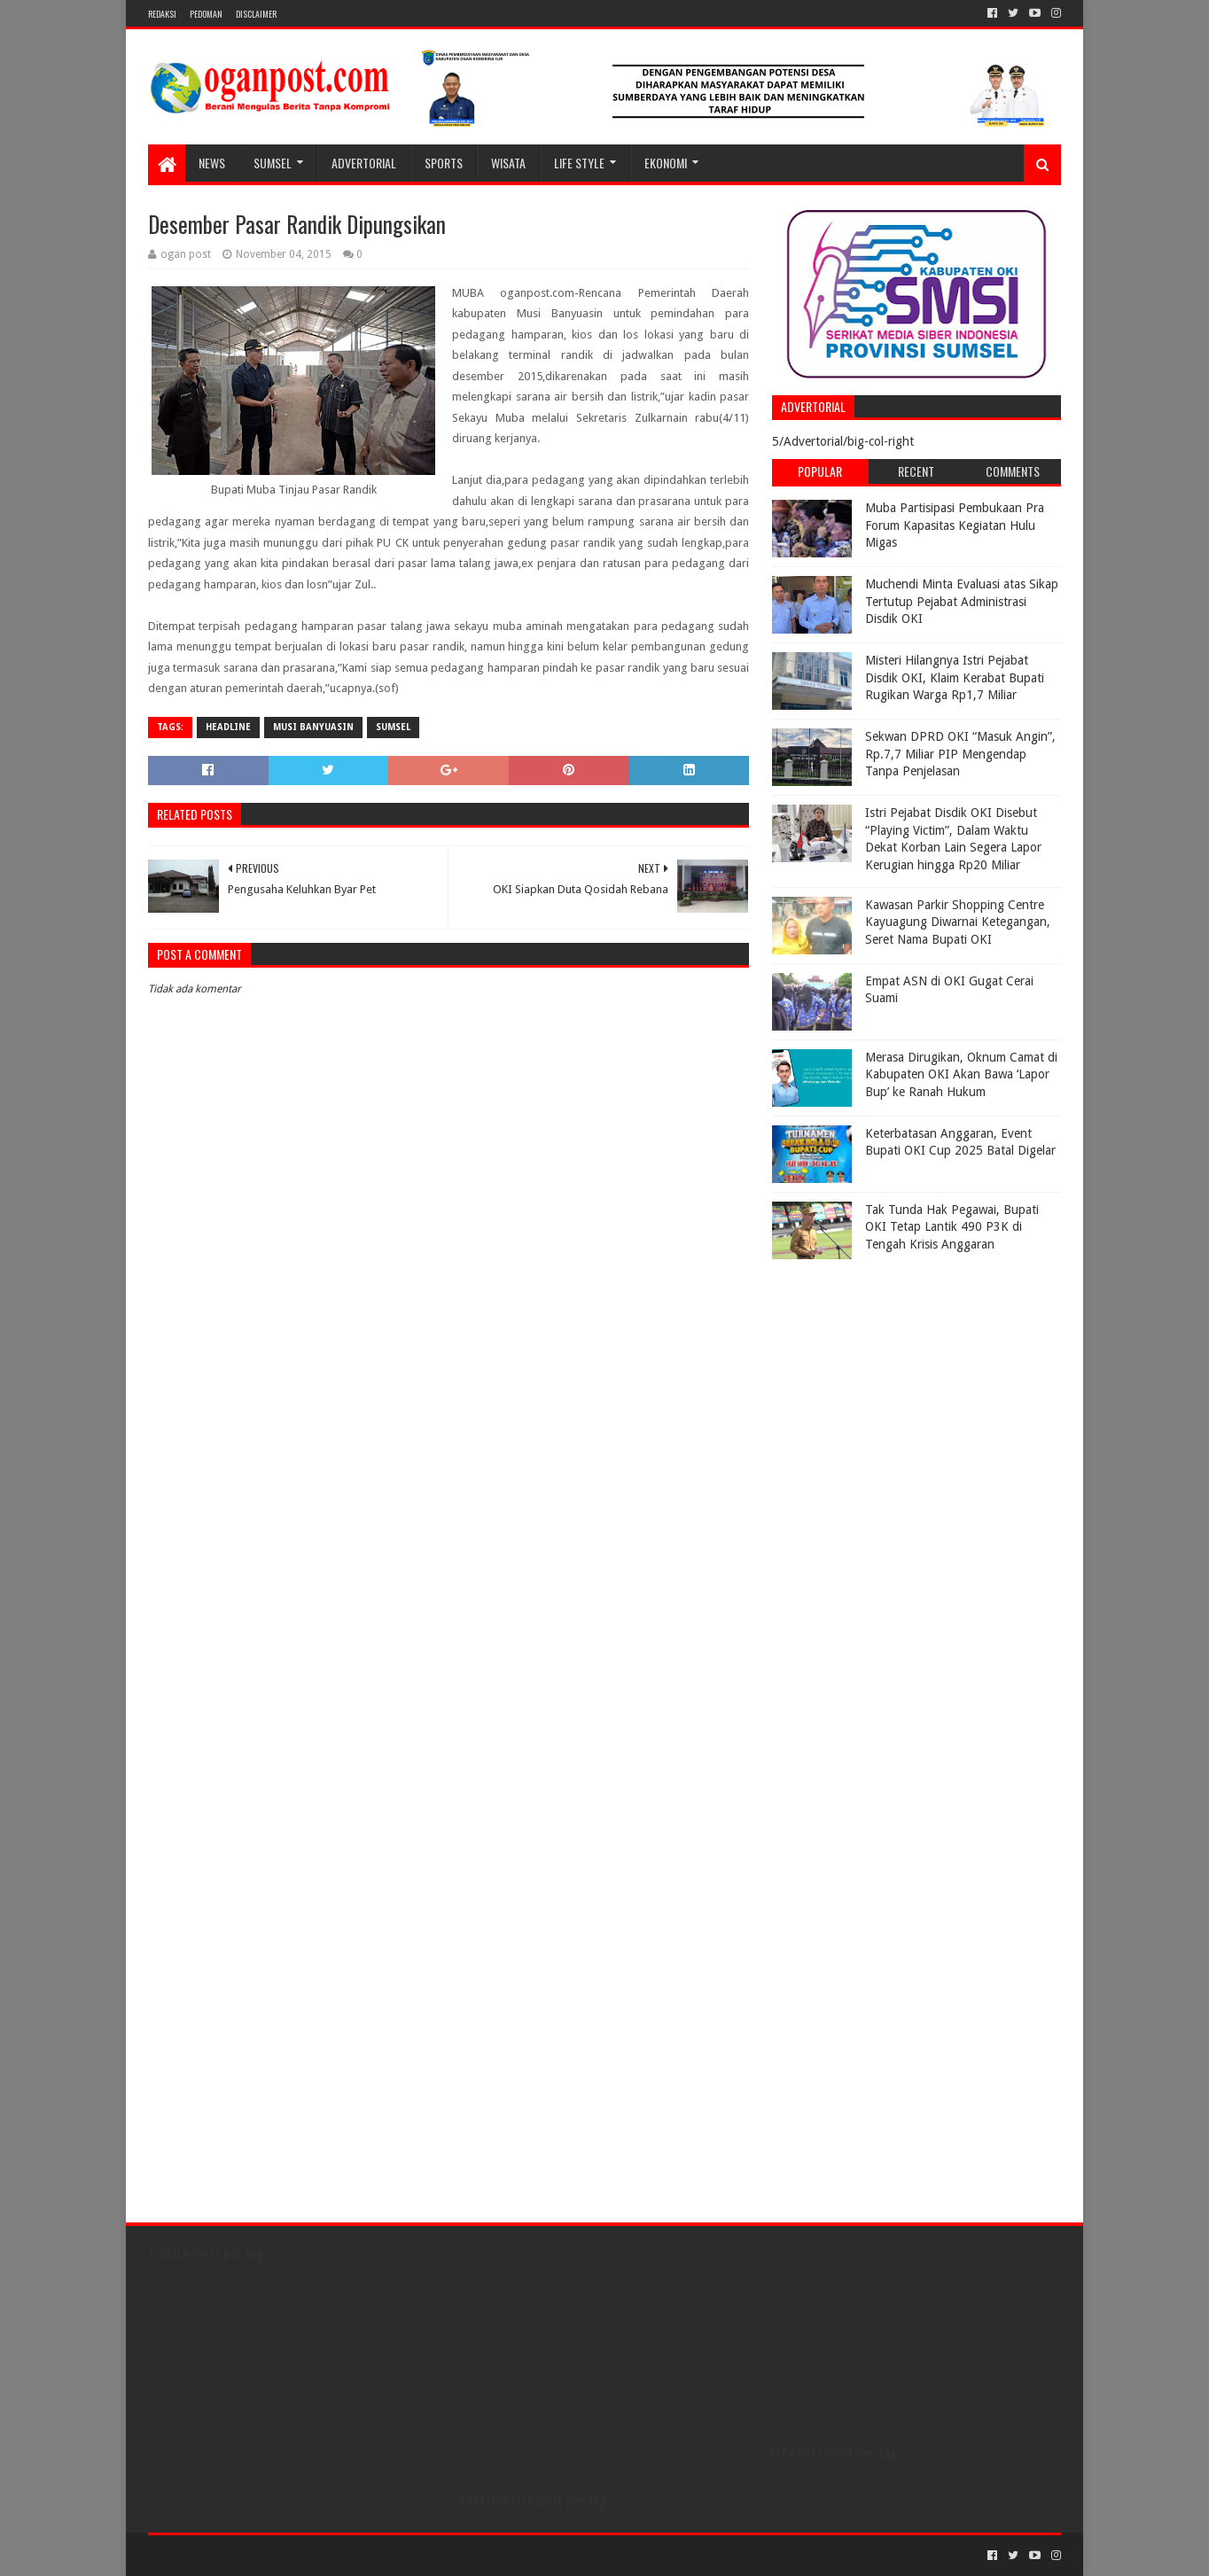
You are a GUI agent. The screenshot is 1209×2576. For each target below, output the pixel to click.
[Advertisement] (883, 1379)
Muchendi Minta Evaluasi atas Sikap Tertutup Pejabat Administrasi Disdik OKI (961, 601)
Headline (228, 727)
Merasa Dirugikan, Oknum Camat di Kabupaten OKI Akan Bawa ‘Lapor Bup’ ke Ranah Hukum (961, 1074)
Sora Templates (246, 2555)
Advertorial (364, 162)
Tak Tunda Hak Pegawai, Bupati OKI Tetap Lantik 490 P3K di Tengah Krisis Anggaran (952, 1226)
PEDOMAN (206, 13)
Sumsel (393, 727)
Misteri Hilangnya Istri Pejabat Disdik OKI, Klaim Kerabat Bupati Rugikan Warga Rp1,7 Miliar (954, 677)
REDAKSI (162, 13)
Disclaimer (256, 13)
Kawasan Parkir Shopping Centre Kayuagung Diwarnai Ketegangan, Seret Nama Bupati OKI (957, 922)
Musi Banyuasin (313, 727)
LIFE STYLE (579, 162)
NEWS (212, 162)
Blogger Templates (348, 2555)
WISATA (508, 162)
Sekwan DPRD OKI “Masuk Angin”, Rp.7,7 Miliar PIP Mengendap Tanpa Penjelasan (960, 753)
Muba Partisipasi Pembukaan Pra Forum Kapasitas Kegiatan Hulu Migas (954, 525)
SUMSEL (273, 162)
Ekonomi (665, 162)
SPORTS (444, 162)
